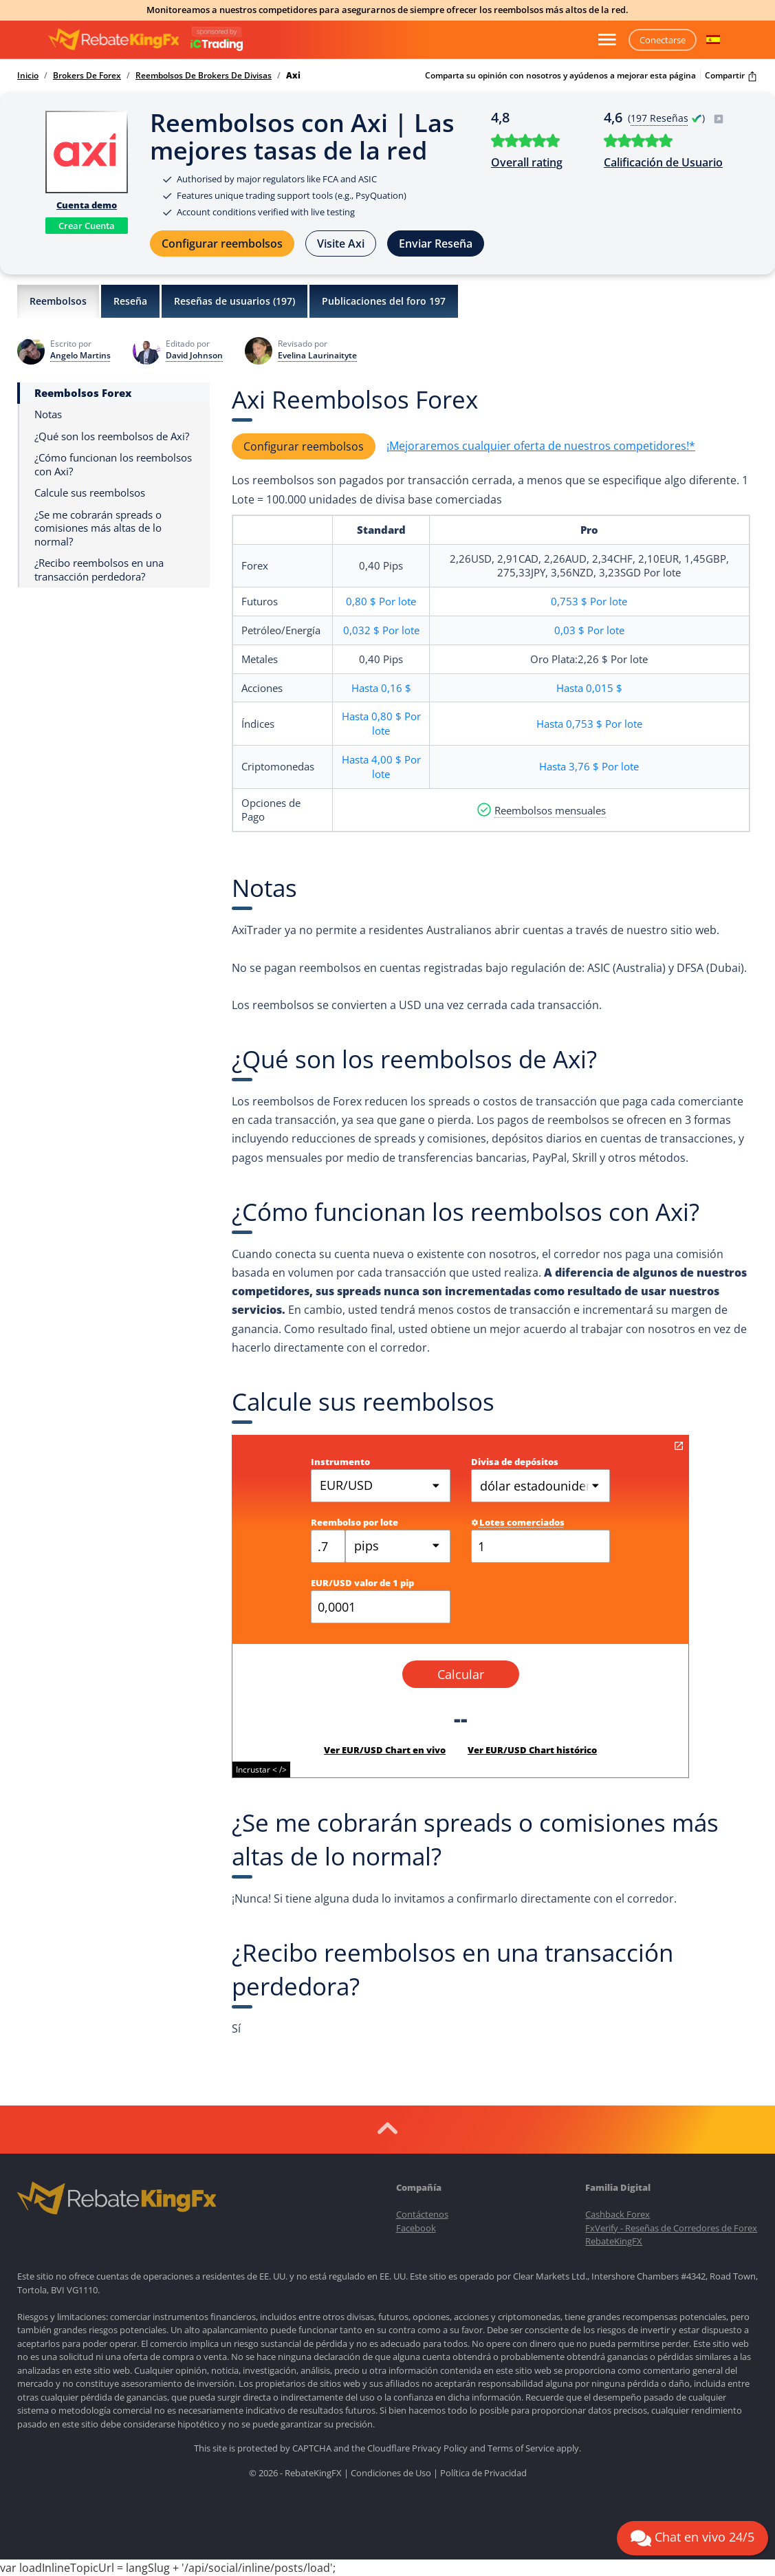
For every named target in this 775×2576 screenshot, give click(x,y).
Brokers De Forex (87, 75)
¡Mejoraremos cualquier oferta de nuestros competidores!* (540, 445)
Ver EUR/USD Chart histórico (532, 1750)
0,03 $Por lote (589, 630)
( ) (676, 118)
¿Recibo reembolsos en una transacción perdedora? (99, 569)
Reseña (130, 300)
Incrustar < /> (261, 1769)
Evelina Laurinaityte (317, 355)
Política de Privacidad (483, 2473)
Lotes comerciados (518, 1522)
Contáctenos (422, 2214)
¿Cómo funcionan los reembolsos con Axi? (113, 464)
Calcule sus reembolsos (89, 492)
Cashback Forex (617, 2214)
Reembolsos (58, 300)
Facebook (416, 2228)
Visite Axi (340, 243)
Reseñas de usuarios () (234, 301)
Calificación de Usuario (663, 162)
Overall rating (527, 162)
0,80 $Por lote (381, 601)
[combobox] (397, 1546)
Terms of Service (521, 2448)
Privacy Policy (440, 2448)
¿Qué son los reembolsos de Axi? (111, 436)
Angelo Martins (80, 355)
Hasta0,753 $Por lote (589, 723)
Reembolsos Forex (82, 393)
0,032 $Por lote (381, 630)
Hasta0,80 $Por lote (381, 723)
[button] (713, 39)
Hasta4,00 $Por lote (381, 767)
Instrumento (340, 1461)
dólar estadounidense (543, 1486)
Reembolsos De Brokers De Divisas (203, 75)
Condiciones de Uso (391, 2473)
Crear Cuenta (86, 225)
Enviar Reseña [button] (435, 243)
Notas (48, 414)
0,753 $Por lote (589, 601)
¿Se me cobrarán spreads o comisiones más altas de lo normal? (98, 528)
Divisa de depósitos (514, 1461)
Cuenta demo (86, 205)
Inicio (28, 75)
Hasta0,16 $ (381, 688)
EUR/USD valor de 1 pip (362, 1583)
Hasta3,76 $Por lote (589, 766)
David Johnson (194, 355)
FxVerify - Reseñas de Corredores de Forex (671, 2228)
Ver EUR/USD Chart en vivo (385, 1750)
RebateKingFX (613, 2241)
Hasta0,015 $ (589, 688)
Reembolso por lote (354, 1522)
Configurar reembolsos (222, 243)
